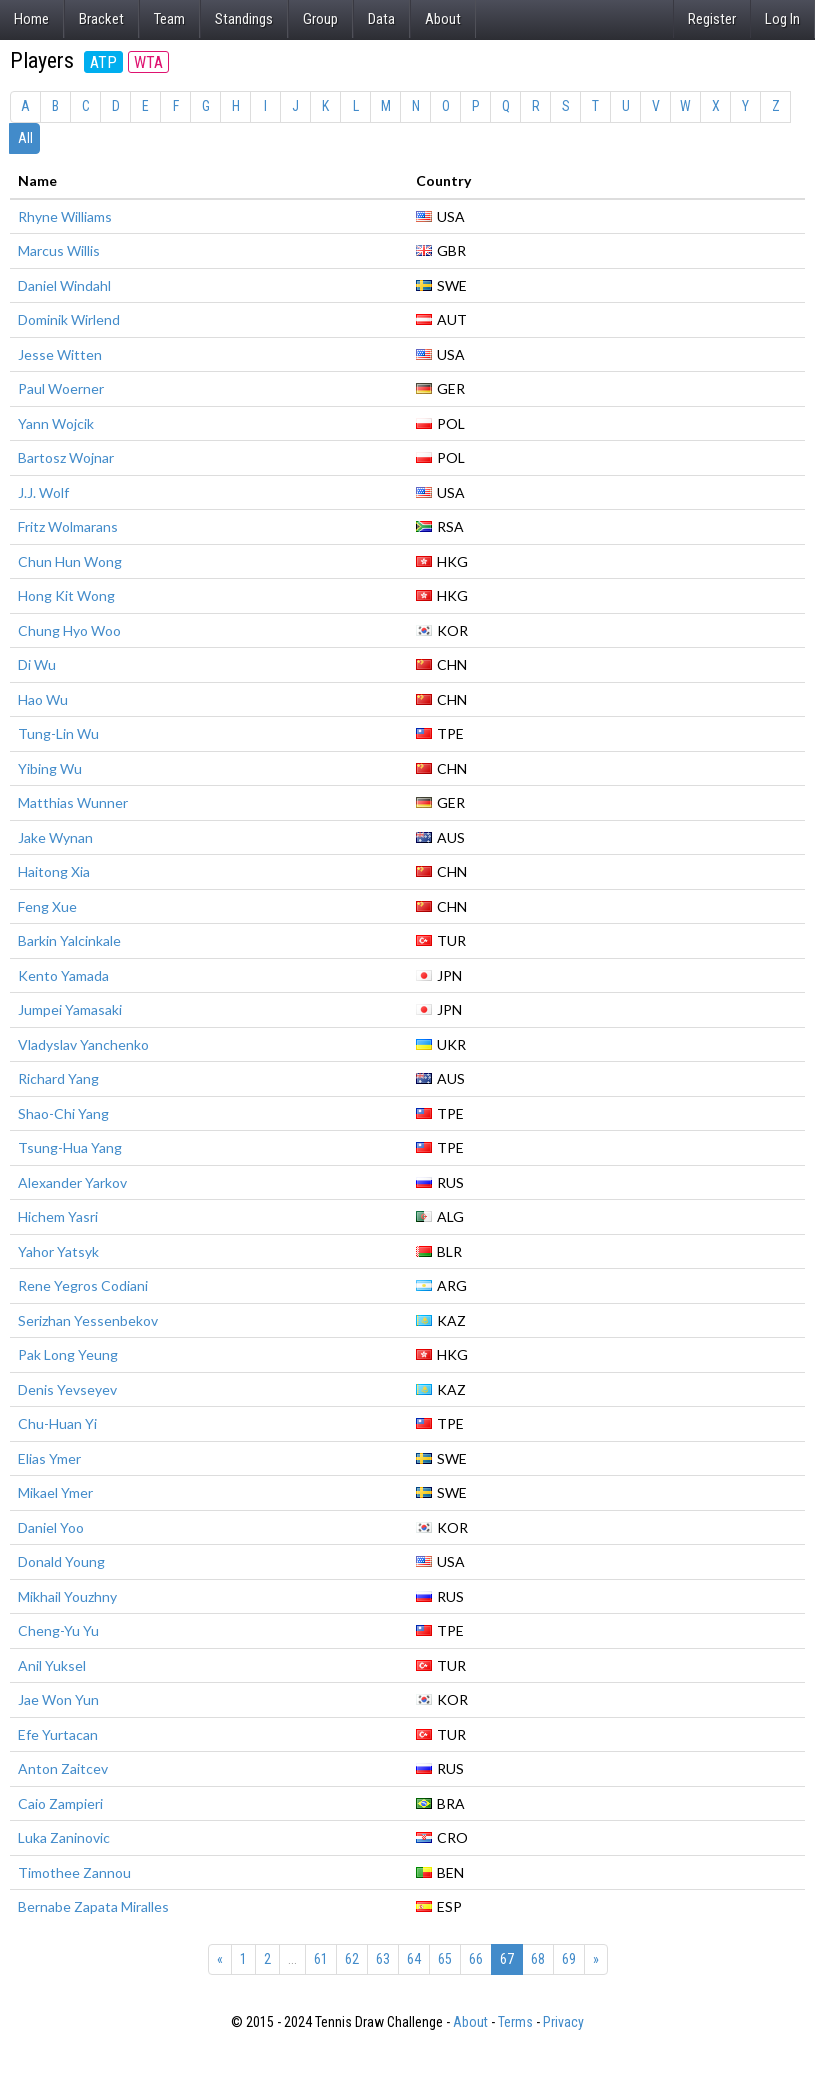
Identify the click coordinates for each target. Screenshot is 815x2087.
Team (169, 19)
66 (476, 1959)
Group (320, 19)
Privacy (563, 2022)
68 (538, 1959)
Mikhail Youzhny (67, 1596)
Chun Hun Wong (70, 561)
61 (321, 1959)
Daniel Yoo (51, 1527)
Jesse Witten (60, 354)
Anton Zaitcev (63, 1768)
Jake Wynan (55, 837)
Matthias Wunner (73, 802)
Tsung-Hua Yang (70, 1147)
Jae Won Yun (58, 1699)
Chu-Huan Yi (57, 1423)
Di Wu (37, 664)
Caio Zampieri (60, 1803)
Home (31, 19)
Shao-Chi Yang (63, 1113)
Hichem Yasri (58, 1216)
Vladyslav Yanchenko (83, 1044)
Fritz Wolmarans (68, 526)
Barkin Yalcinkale (69, 940)
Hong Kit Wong (66, 595)
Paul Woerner (61, 388)
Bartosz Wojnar (66, 457)
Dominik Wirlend (69, 319)
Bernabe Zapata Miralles (93, 1906)
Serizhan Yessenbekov (88, 1320)
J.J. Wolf (43, 492)
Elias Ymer (49, 1458)
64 (414, 1959)
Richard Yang (58, 1078)
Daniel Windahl (64, 285)
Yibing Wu (50, 768)
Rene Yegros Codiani (83, 1285)
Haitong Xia (54, 871)
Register (712, 19)
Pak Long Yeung (68, 1354)
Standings (244, 19)
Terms (515, 2022)
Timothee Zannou (74, 1872)
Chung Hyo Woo (69, 630)
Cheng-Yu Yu (58, 1630)
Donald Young (61, 1561)
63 (383, 1959)
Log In (782, 19)
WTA (148, 62)
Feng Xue (47, 906)
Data (381, 19)
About (443, 19)
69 (569, 1959)
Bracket (101, 19)
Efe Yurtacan (58, 1734)
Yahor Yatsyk (58, 1251)
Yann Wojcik (56, 423)
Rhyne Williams (65, 216)
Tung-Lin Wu (58, 733)
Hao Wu (43, 699)
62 (352, 1959)
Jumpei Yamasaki (70, 1009)
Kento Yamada (63, 975)
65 (445, 1959)
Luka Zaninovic (64, 1837)
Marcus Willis (59, 250)
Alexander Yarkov (72, 1182)
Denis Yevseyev (67, 1389)
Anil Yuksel (52, 1665)
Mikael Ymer (55, 1492)
